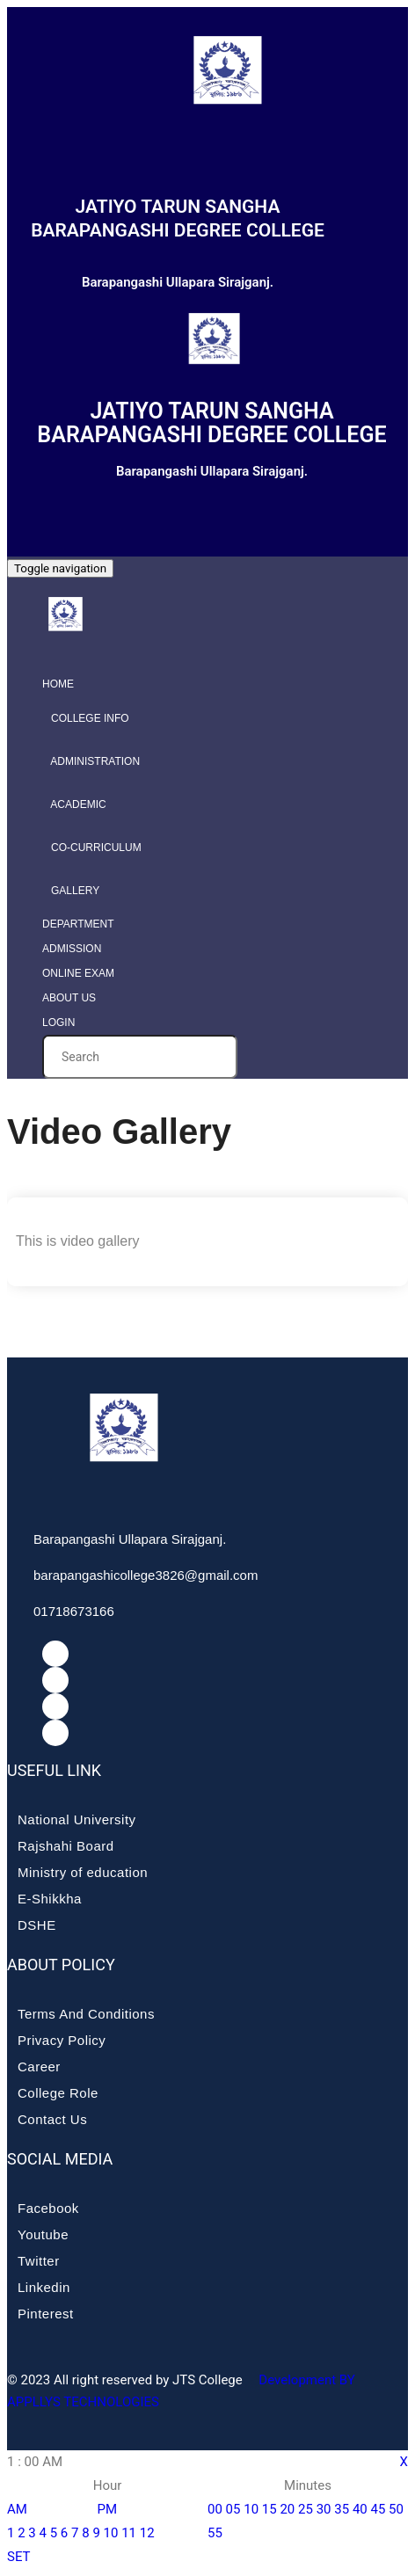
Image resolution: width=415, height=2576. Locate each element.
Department (78, 924)
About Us (69, 998)
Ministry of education (83, 1872)
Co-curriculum (92, 847)
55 (215, 2533)
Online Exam (78, 973)
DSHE (37, 1924)
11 (128, 2533)
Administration (91, 761)
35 (341, 2509)
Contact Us (52, 2119)
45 (377, 2509)
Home (58, 684)
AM (17, 2509)
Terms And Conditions (86, 2013)
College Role (58, 2092)
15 (269, 2509)
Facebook (48, 2208)
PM (108, 2509)
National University (77, 1819)
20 (287, 2509)
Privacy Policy (62, 2040)
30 (324, 2509)
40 (360, 2509)
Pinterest (46, 2313)
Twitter (39, 2260)
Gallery (70, 890)
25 (305, 2509)
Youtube (43, 2234)
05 (233, 2509)
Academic (74, 804)
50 (396, 2509)
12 (147, 2533)
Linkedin (44, 2287)
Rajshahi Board (66, 1845)
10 (111, 2533)
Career (39, 2066)
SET (19, 2557)
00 (215, 2509)
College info (85, 718)
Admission (71, 948)
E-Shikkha (50, 1898)
